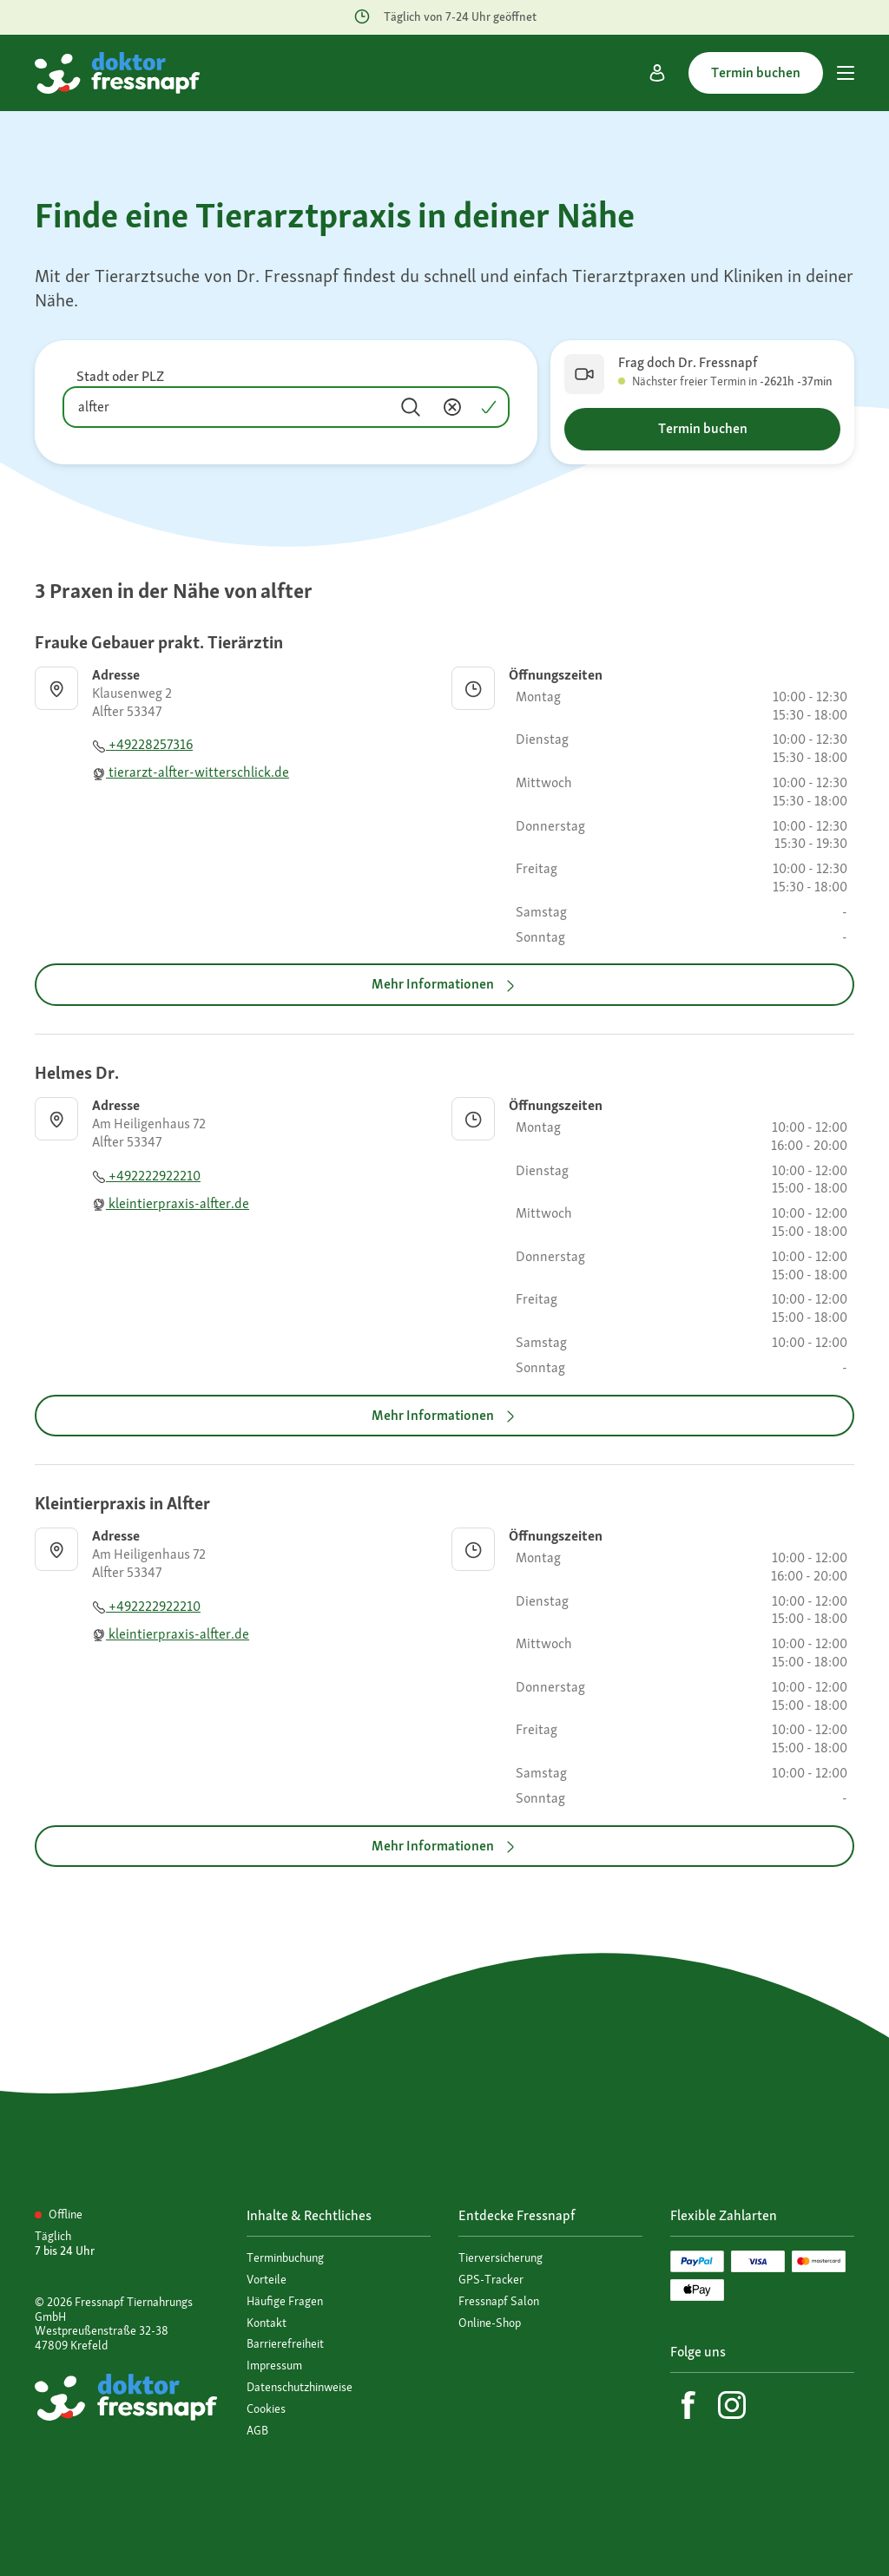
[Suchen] (410, 407)
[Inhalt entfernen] (452, 407)
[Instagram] (732, 2405)
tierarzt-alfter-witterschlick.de (190, 772)
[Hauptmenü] (845, 73)
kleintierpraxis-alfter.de (170, 1203)
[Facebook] (688, 2405)
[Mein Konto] (657, 72)
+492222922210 (146, 1175)
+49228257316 (142, 744)
